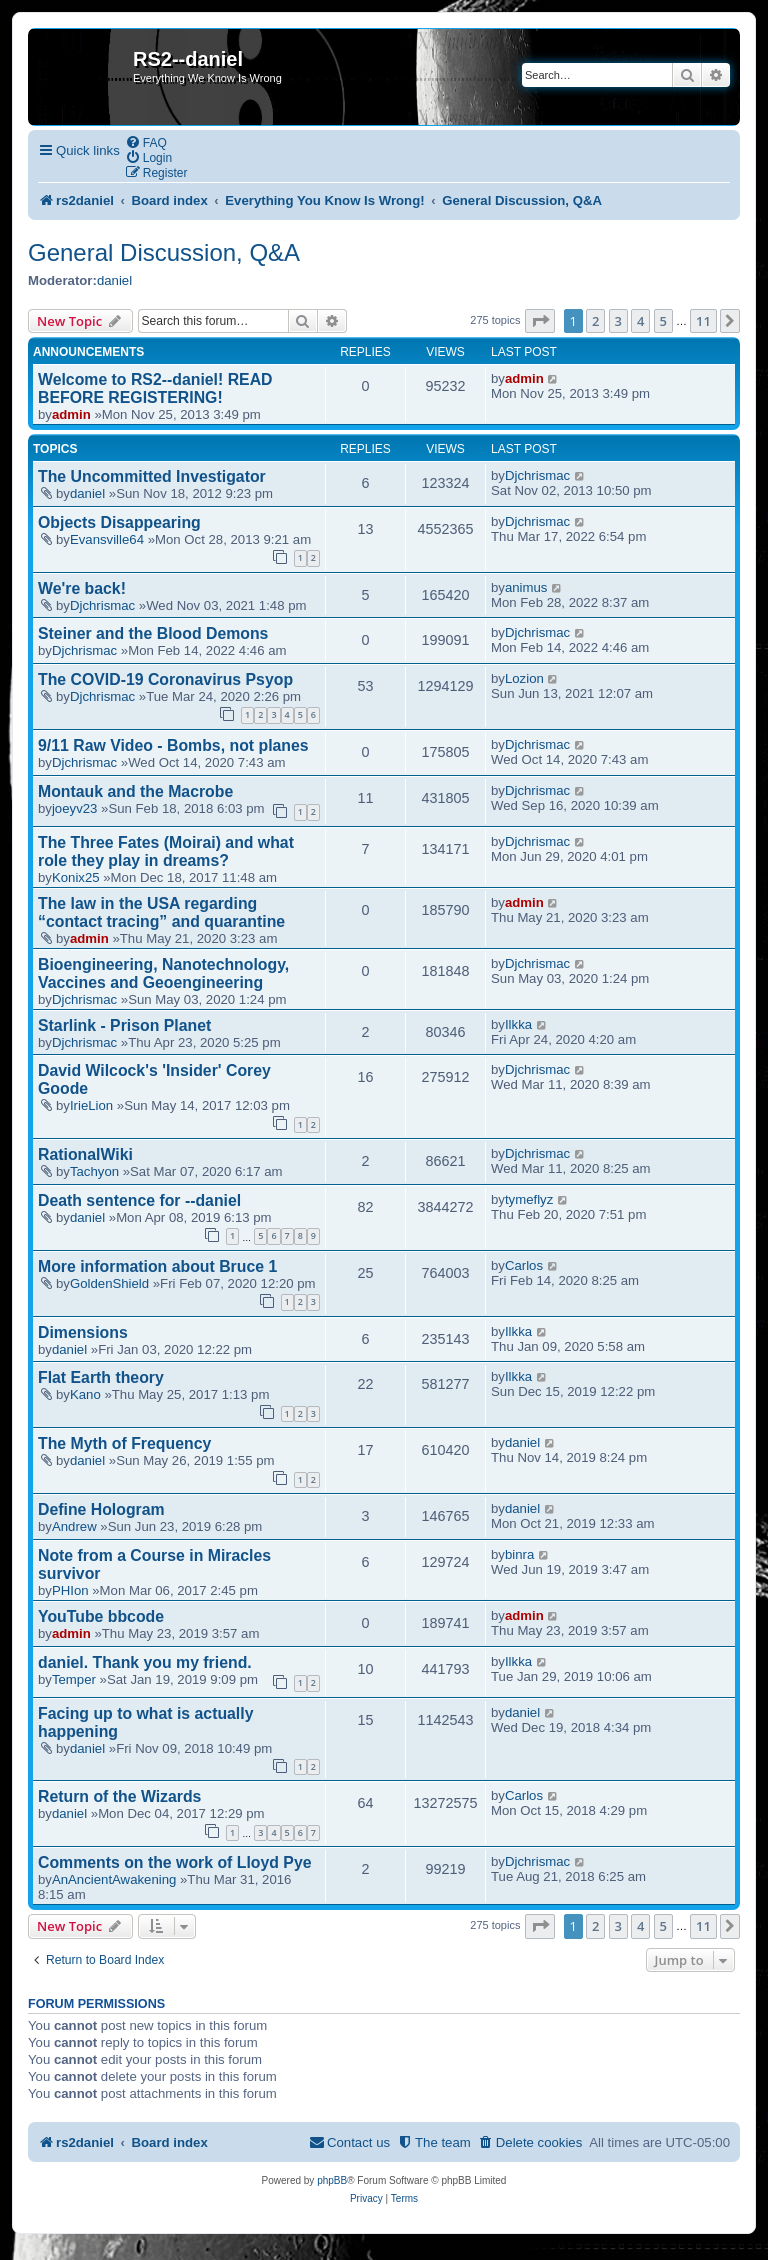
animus (526, 587)
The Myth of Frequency (124, 1443)
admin (71, 414)
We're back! (82, 588)
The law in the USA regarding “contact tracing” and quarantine (161, 912)
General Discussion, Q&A (164, 252)
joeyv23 (74, 808)
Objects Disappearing (119, 522)
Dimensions (83, 1332)
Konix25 (76, 877)
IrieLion (91, 1105)
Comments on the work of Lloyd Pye (175, 1862)
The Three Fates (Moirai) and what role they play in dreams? (166, 851)
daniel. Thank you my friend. (145, 1662)
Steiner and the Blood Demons (153, 633)
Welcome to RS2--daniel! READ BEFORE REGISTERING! (155, 388)
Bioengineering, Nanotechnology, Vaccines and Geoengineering (163, 973)
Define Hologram (101, 1509)
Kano (85, 1394)
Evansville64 (107, 539)
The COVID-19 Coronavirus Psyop (165, 679)
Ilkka (518, 1024)
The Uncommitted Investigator (152, 476)
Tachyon (94, 1171)
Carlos (524, 1265)
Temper (74, 1679)
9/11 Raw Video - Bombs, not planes (173, 745)
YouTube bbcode (101, 1616)
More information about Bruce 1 (157, 1266)
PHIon (70, 1590)
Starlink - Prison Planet (124, 1025)
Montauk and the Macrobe (135, 791)
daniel (114, 280)
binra (519, 1554)
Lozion (524, 678)
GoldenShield (109, 1283)
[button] (540, 321)
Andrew (74, 1526)
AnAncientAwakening (114, 1879)
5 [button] (663, 321)
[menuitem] (146, 142)
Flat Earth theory (101, 1377)
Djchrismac (537, 475)
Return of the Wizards (119, 1796)
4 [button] (640, 321)
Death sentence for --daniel (139, 1200)
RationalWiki (85, 1154)
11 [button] (703, 321)
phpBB (332, 2180)
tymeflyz (529, 1199)
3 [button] (618, 321)
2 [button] (595, 321)
